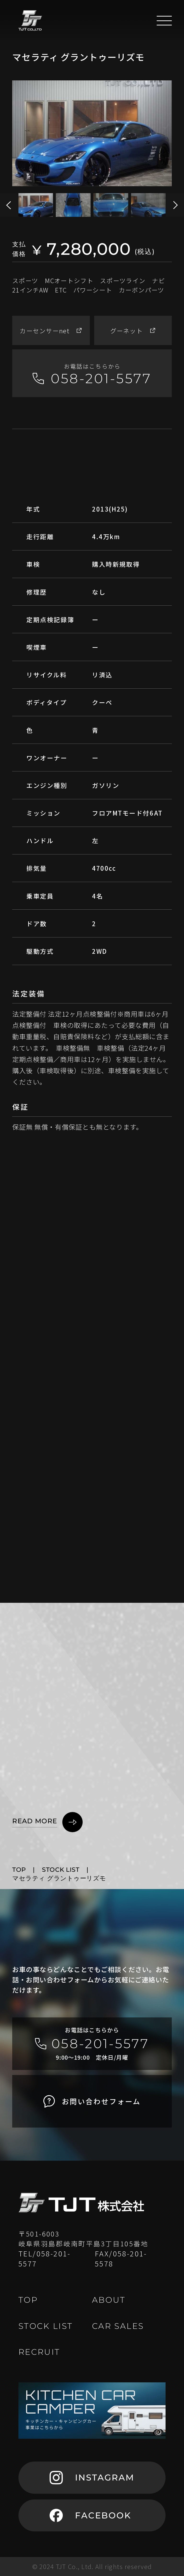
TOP (19, 1869)
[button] (175, 205)
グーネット (133, 330)
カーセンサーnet (51, 330)
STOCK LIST (60, 1869)
